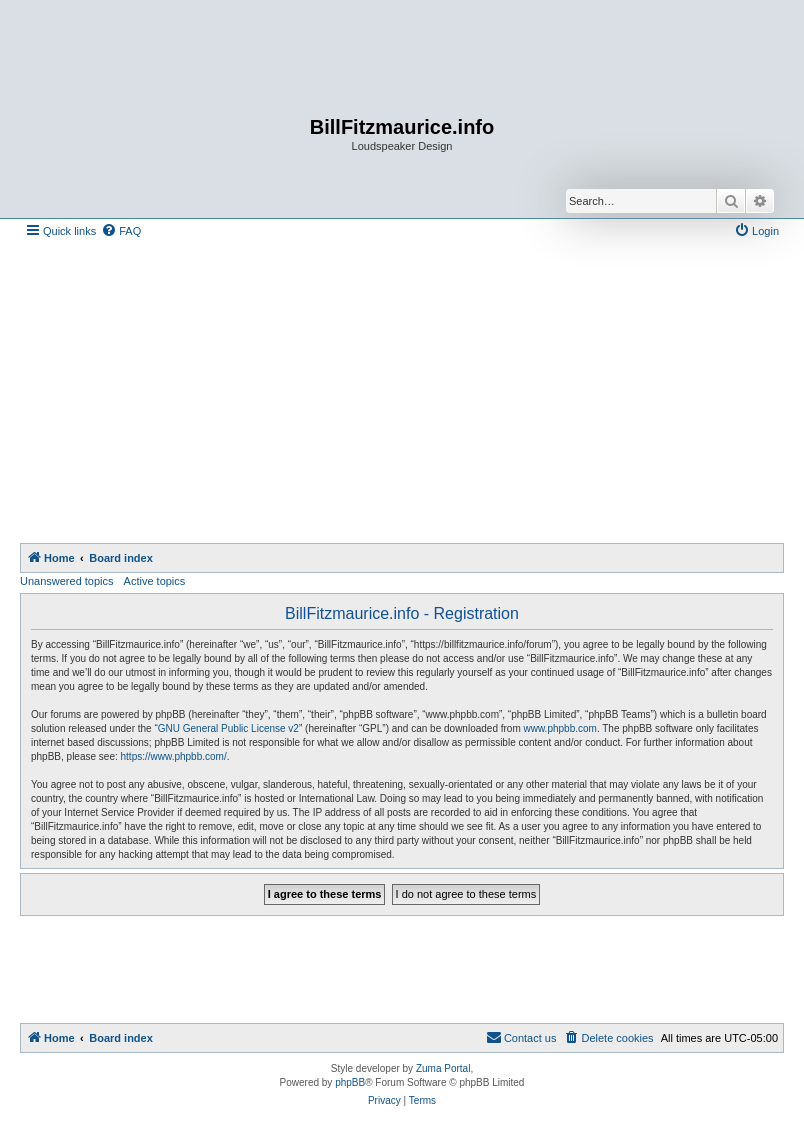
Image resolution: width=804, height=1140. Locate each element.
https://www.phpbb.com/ (174, 756)
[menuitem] (121, 231)
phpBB (350, 1082)
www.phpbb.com (560, 728)
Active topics (155, 581)
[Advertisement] (412, 393)
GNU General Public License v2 (228, 728)
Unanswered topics (67, 581)
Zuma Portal (443, 1068)
